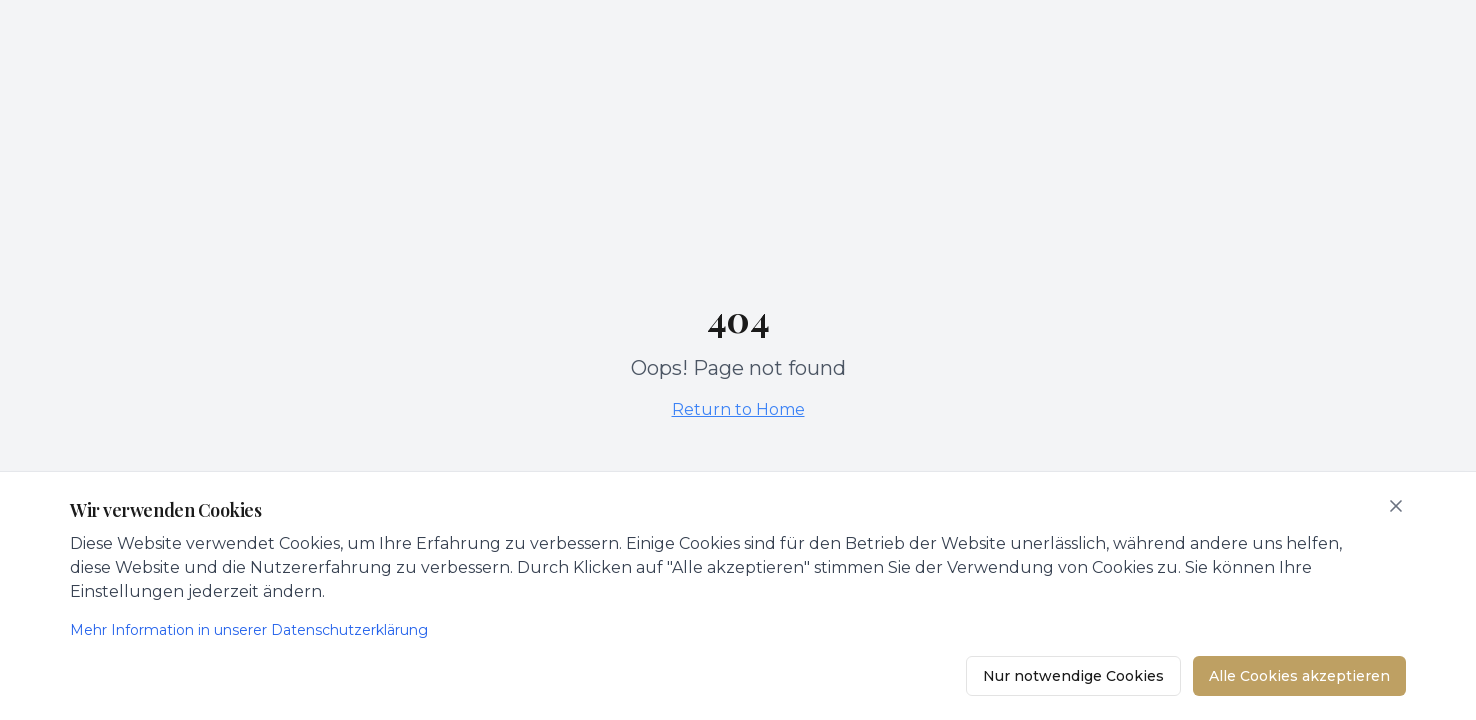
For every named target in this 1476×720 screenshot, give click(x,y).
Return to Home (738, 409)
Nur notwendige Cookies (1073, 676)
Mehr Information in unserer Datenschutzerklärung (249, 630)
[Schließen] (1396, 506)
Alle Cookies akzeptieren (1299, 676)
